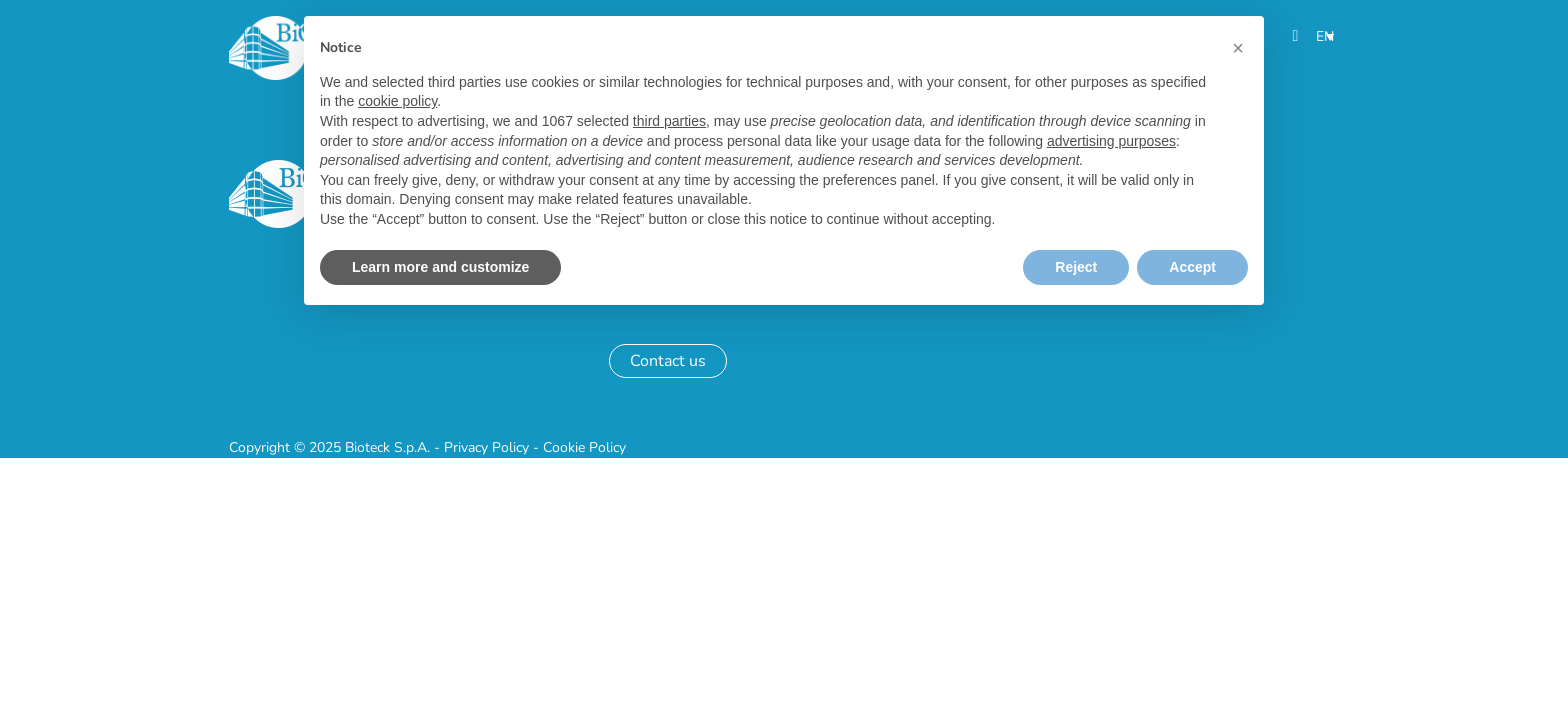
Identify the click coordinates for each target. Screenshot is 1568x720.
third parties (669, 121)
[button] (1238, 48)
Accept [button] (1192, 267)
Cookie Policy (584, 447)
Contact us (668, 361)
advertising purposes (1111, 141)
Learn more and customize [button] (440, 267)
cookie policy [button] (397, 101)
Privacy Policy (486, 447)
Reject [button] (1076, 267)
